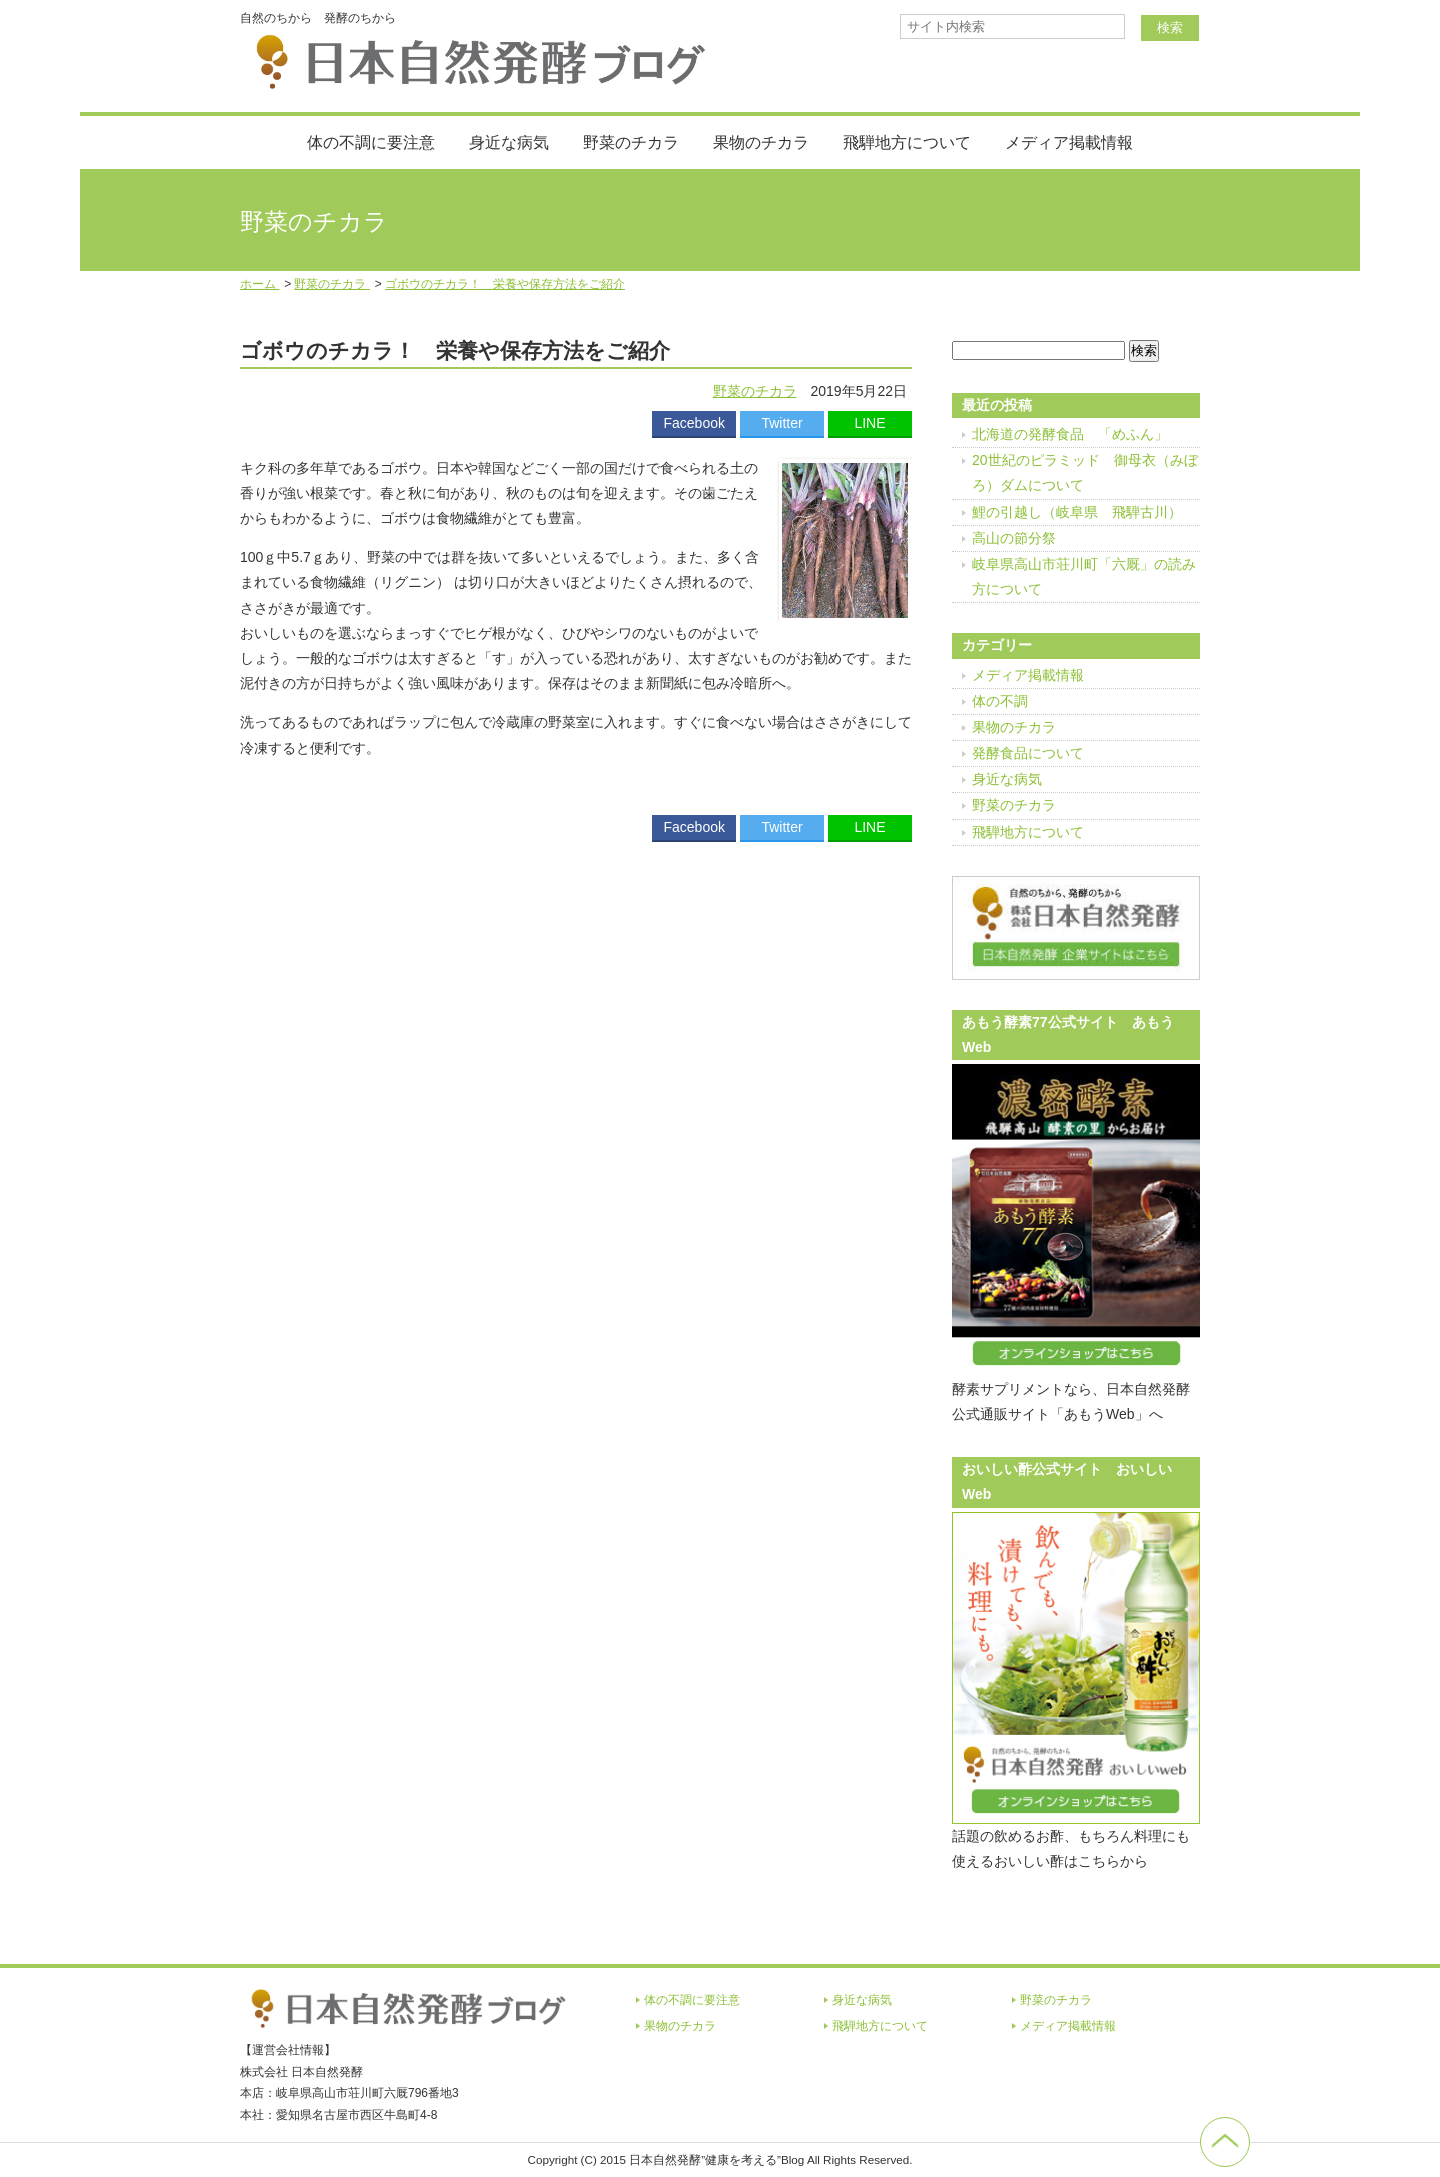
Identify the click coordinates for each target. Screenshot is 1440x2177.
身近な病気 (509, 142)
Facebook (693, 423)
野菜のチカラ (631, 142)
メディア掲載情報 (1069, 142)
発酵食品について (1028, 753)
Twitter (781, 423)
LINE (869, 423)
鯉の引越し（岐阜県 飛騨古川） (1077, 512)
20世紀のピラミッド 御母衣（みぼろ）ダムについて (1085, 472)
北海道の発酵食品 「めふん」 (1070, 434)
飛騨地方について (907, 142)
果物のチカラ (761, 142)
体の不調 (1000, 701)
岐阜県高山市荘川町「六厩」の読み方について (1084, 576)
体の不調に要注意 (371, 142)
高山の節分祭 (1014, 538)
